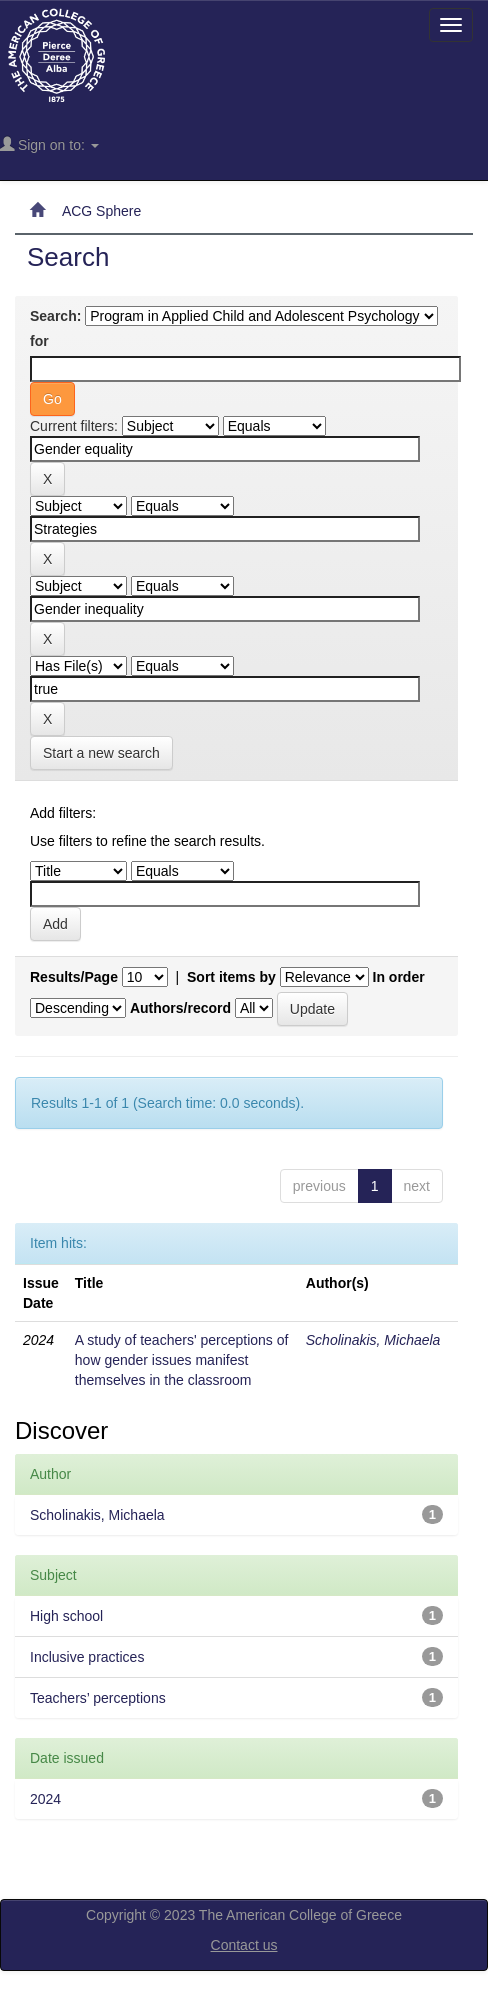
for (39, 341)
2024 (45, 1799)
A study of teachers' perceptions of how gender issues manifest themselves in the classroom (182, 1360)
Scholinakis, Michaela (373, 1340)
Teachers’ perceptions (98, 1698)
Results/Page (74, 977)
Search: (55, 316)
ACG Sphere (101, 211)
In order (399, 977)
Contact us (244, 1945)
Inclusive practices (87, 1657)
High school (66, 1616)
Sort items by (231, 977)
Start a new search (101, 753)
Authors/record (180, 1008)
